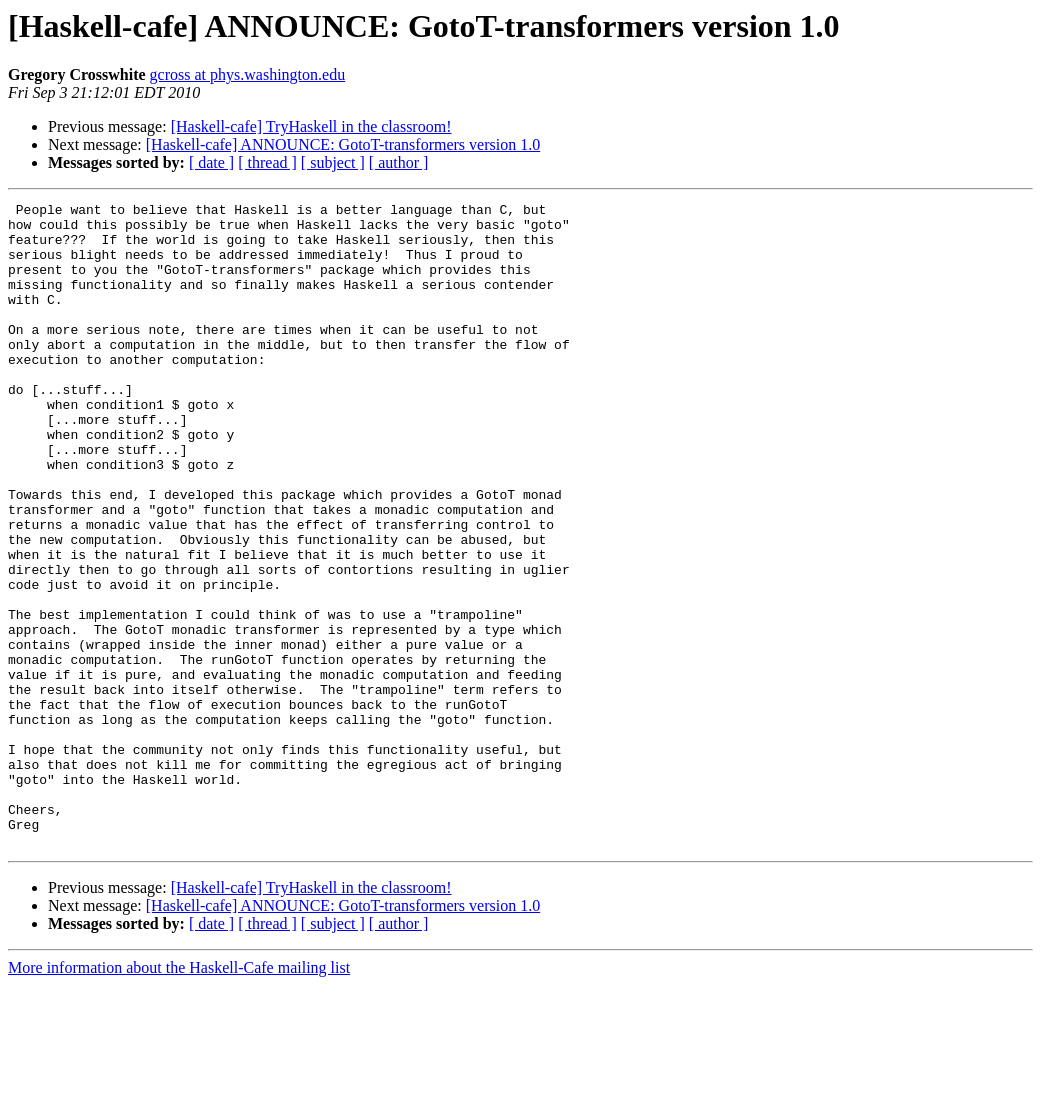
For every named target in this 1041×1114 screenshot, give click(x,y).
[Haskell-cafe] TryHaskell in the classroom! (311, 126)
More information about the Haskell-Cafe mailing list (179, 1096)
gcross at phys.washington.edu (248, 74)
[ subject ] (333, 162)
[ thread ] (267, 162)
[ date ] (211, 162)
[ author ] (399, 162)
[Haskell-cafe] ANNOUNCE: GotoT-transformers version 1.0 (343, 144)
